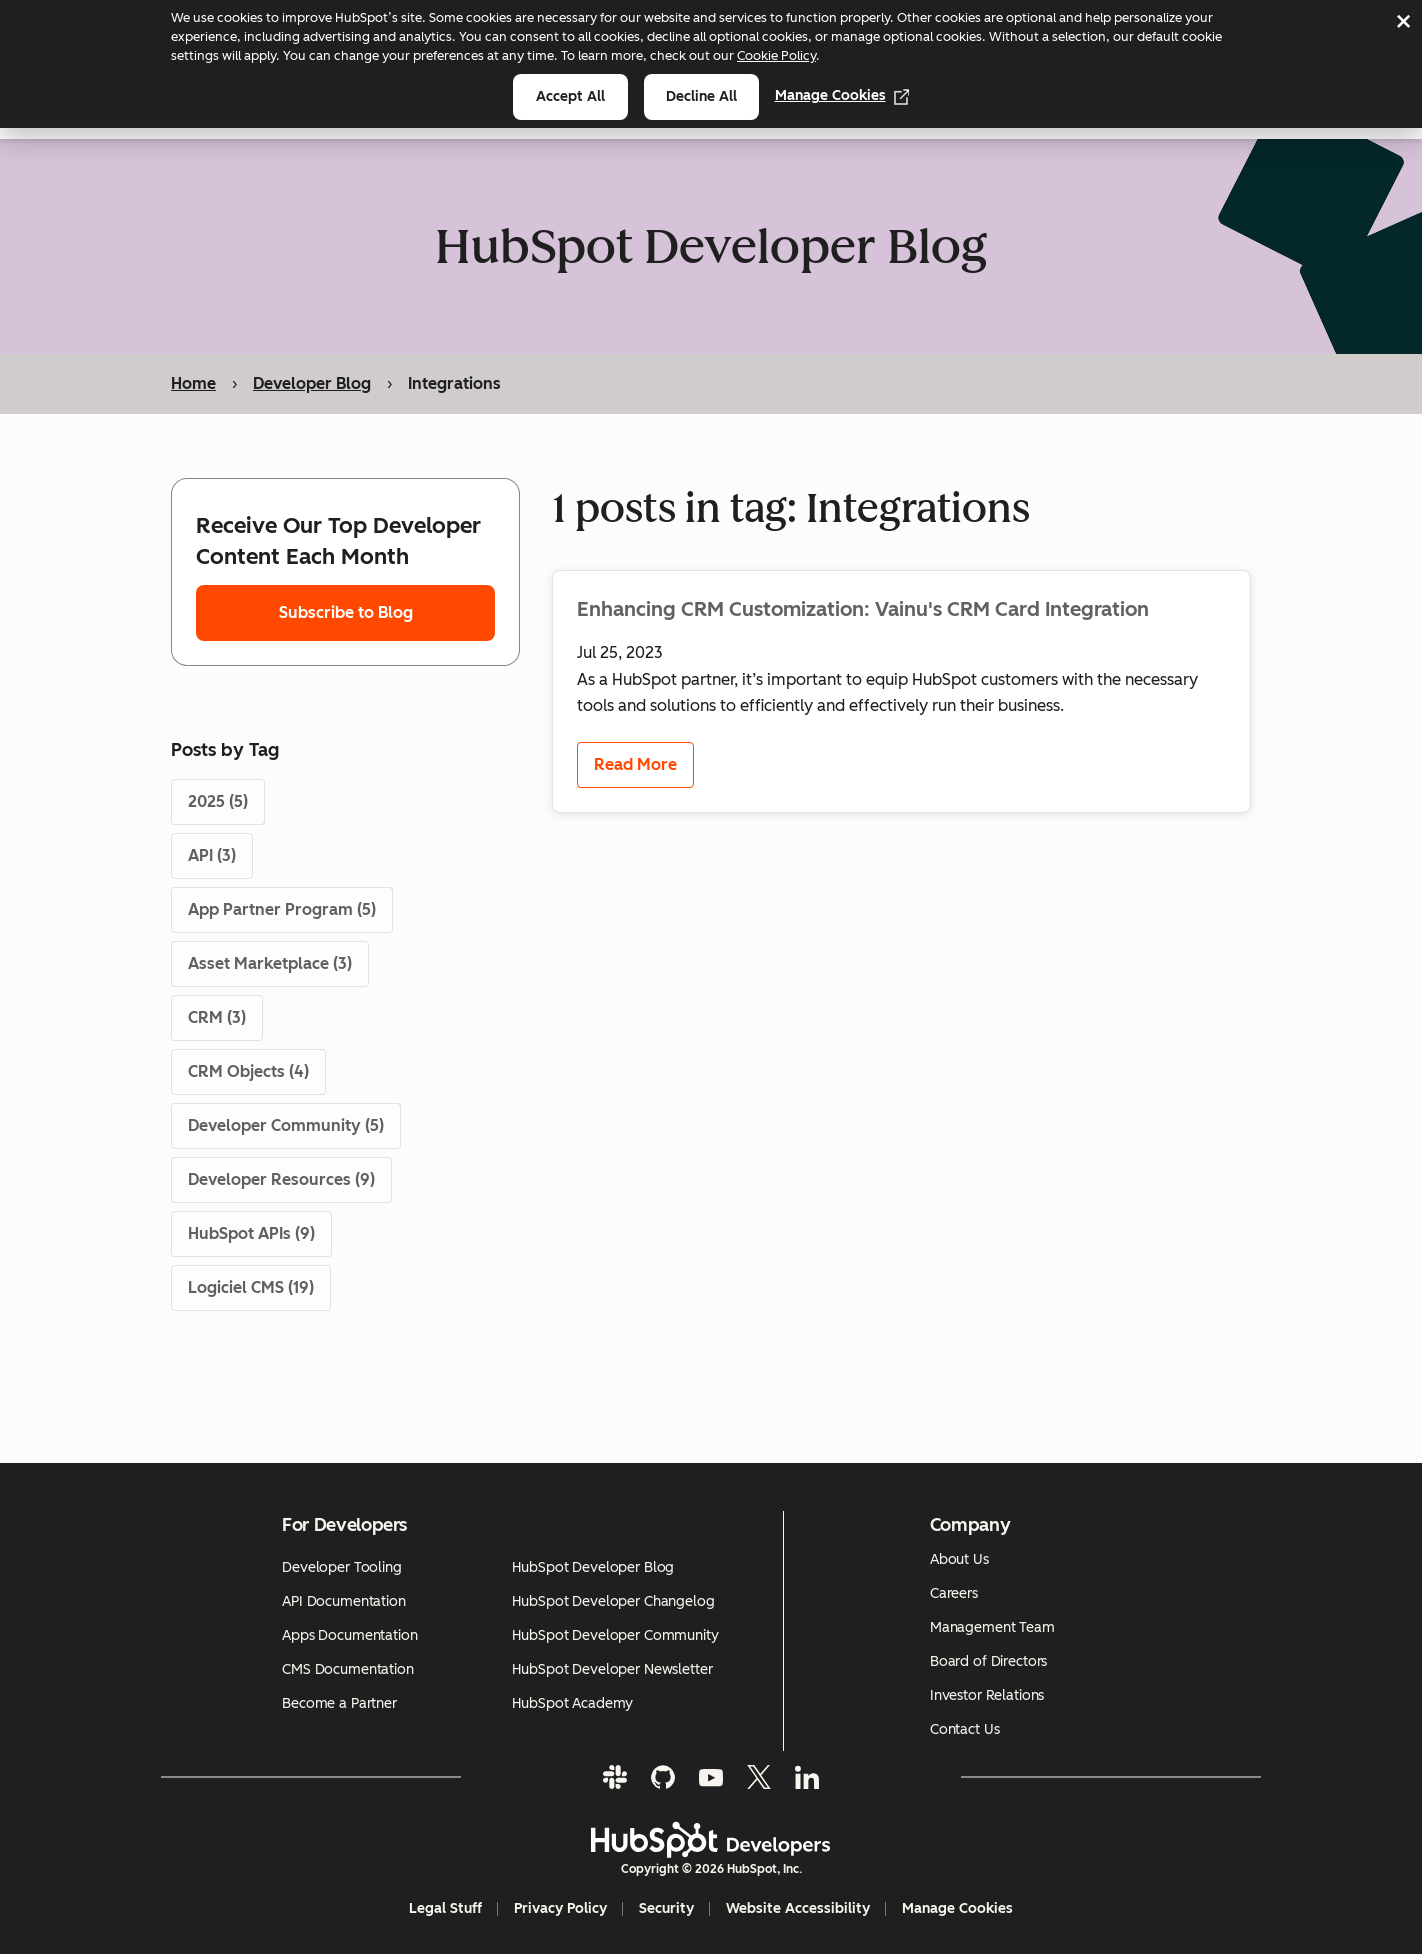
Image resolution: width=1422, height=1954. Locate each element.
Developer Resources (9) (281, 1179)
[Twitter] (759, 1777)
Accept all (570, 96)
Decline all (701, 96)
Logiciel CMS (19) (251, 1287)
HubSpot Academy (572, 1703)
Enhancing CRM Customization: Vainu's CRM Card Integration (863, 609)
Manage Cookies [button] (957, 1908)
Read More (635, 765)
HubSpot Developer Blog (593, 1567)
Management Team (992, 1627)
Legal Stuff (445, 1908)
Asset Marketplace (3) (270, 963)
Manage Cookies (842, 95)
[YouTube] (711, 1777)
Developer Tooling (342, 1567)
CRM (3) (217, 1017)
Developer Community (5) (286, 1125)
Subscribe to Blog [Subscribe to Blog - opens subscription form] (346, 612)
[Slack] (615, 1777)
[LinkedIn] (807, 1777)
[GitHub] (663, 1777)
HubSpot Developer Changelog (613, 1601)
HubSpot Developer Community (615, 1635)
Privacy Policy (560, 1908)
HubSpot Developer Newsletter (612, 1669)
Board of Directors (988, 1661)
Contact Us (965, 1729)
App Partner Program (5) (282, 909)
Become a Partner (339, 1703)
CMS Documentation (348, 1669)
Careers (954, 1593)
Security (666, 1908)
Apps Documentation (349, 1635)
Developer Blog (312, 383)
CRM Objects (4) (248, 1071)
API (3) (212, 855)
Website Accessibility (798, 1908)
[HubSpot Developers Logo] (711, 1840)
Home (193, 383)
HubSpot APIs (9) (251, 1233)
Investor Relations (987, 1695)
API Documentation (344, 1601)
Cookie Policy (776, 55)
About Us (959, 1559)
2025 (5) (218, 801)
